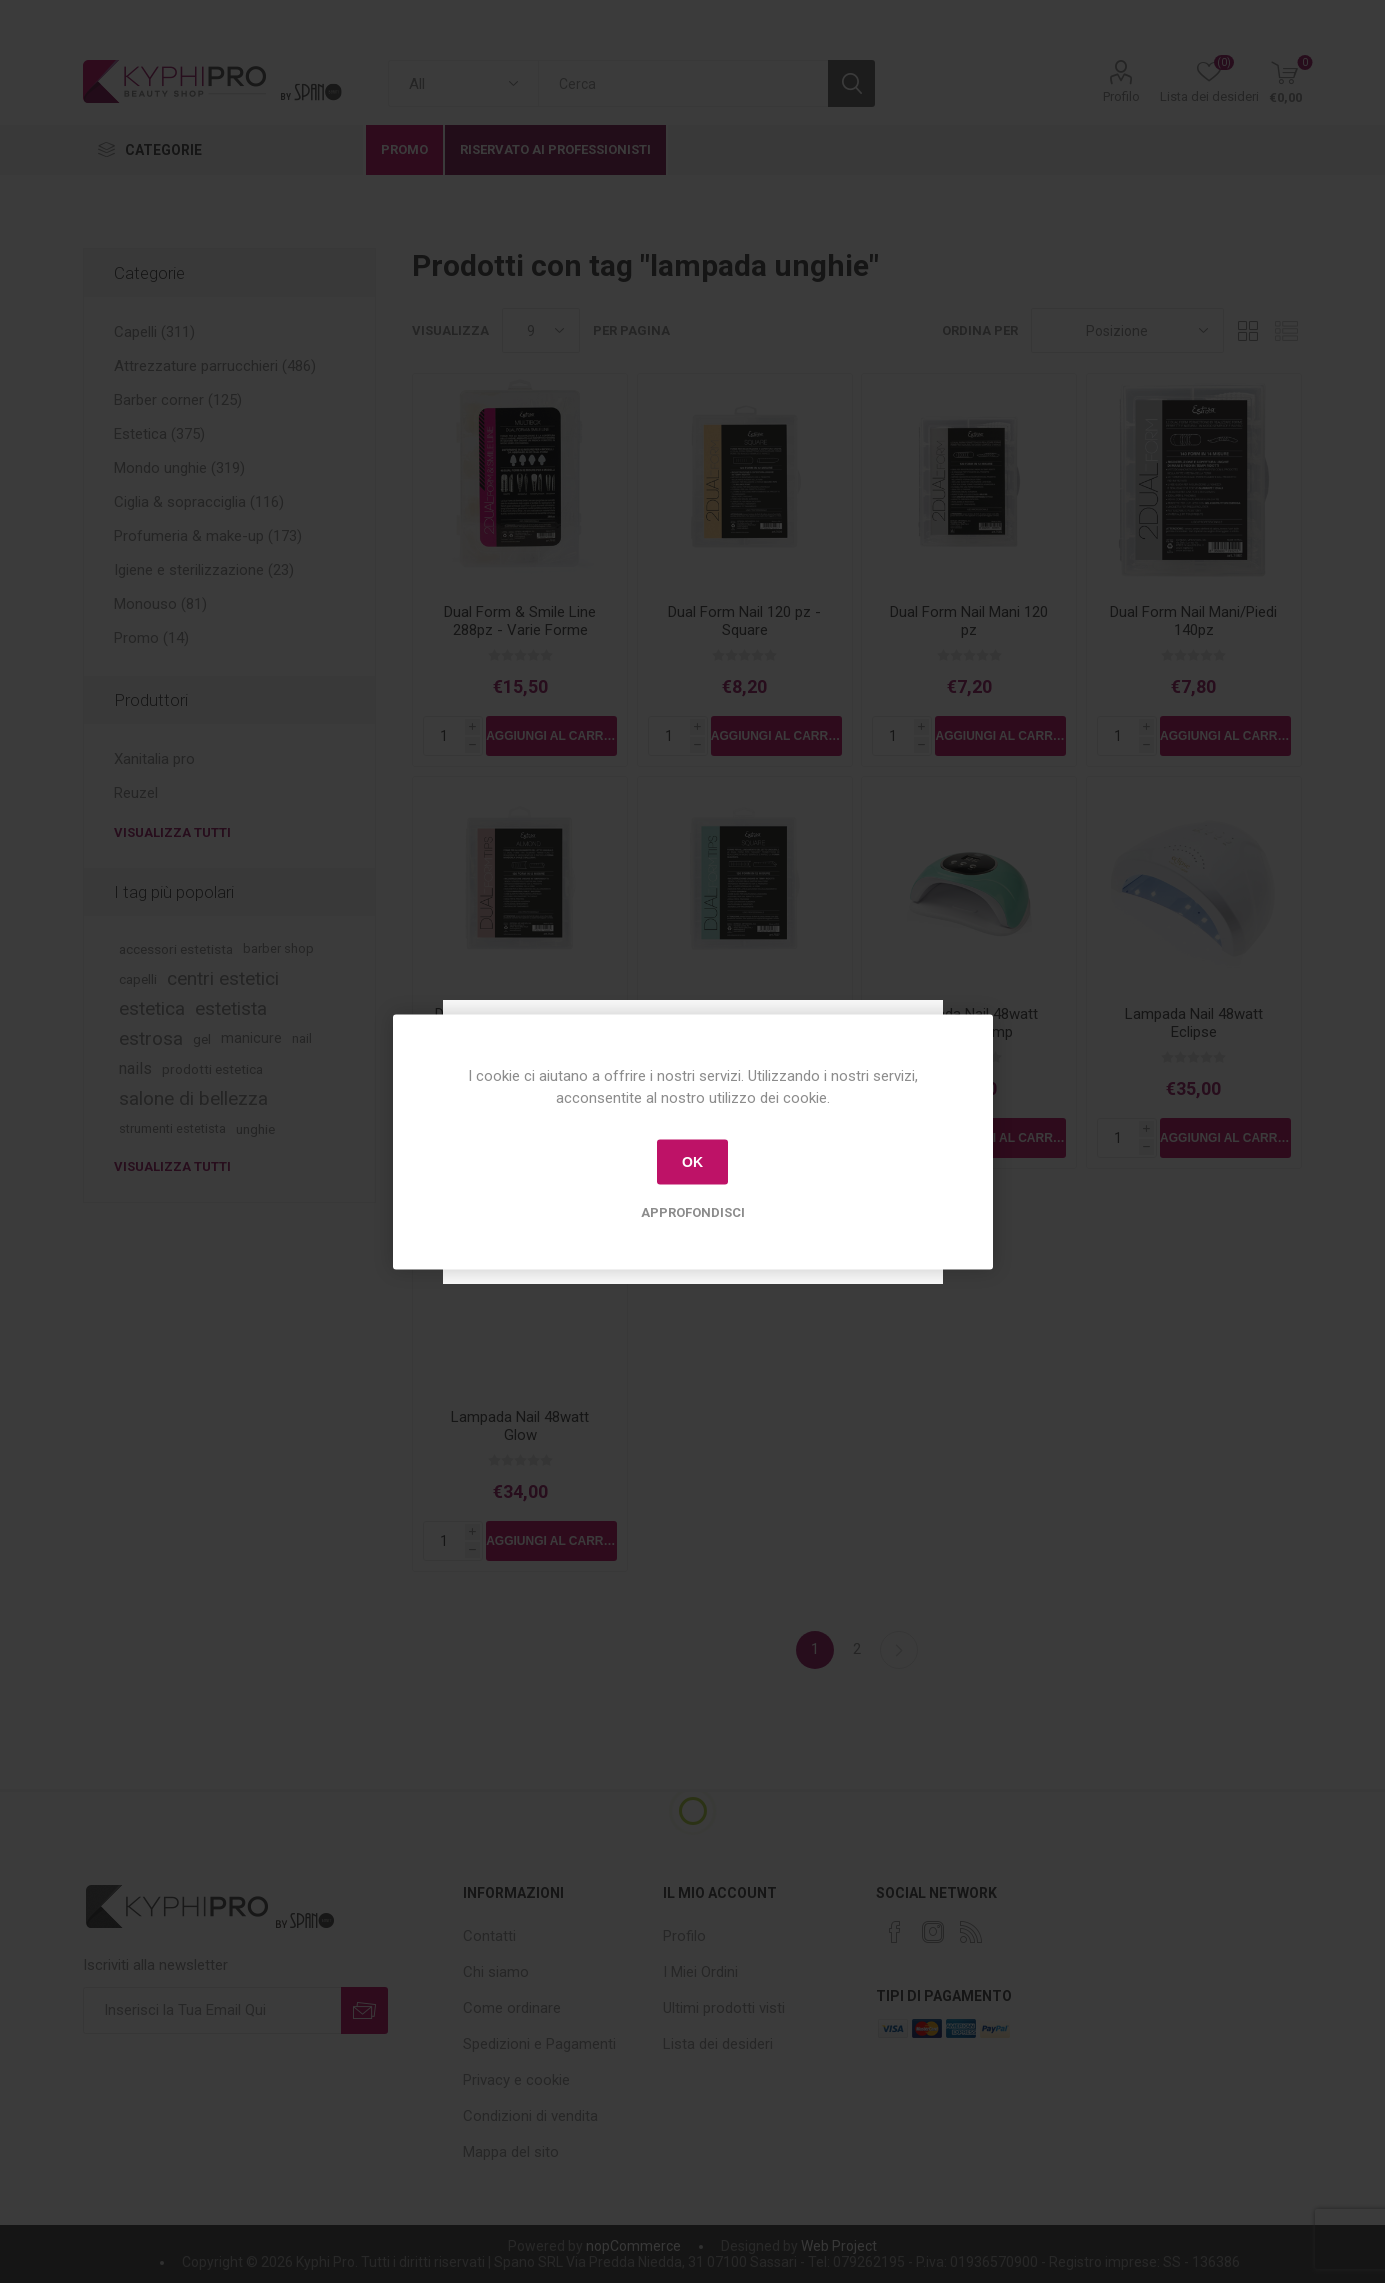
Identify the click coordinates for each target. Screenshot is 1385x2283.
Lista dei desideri (718, 2044)
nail (302, 1038)
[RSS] (971, 1932)
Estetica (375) (159, 434)
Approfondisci (693, 1211)
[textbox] (683, 83)
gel (202, 1039)
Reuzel (136, 793)
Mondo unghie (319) (179, 468)
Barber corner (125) (178, 400)
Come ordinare (512, 2008)
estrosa (151, 1038)
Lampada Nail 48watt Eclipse (1194, 1023)
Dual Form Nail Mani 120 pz (969, 621)
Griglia (1249, 330)
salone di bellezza (193, 1098)
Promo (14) (151, 638)
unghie (255, 1129)
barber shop (278, 948)
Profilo (1121, 96)
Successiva (899, 1650)
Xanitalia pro (154, 759)
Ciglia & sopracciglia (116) (199, 502)
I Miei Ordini (700, 1972)
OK (692, 1162)
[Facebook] (895, 1932)
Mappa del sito (511, 2152)
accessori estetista (176, 949)
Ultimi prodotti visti (724, 2008)
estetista (231, 1008)
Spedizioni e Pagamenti (539, 2044)
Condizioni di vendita (530, 2116)
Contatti (489, 1936)
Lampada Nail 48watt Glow (520, 1426)
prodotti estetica (212, 1069)
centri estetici (223, 978)
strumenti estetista (172, 1128)
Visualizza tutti (172, 832)
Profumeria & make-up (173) (208, 536)
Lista (1287, 330)
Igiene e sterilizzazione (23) (204, 570)
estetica (152, 1008)
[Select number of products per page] (541, 330)
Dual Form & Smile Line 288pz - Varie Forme (520, 621)
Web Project (839, 2246)
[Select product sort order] (1127, 330)
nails (135, 1068)
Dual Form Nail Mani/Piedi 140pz (1193, 621)
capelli (138, 979)
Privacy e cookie (516, 2080)
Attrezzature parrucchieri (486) (215, 366)
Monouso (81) (160, 604)
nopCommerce (633, 2246)
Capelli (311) (154, 332)
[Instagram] (933, 1932)
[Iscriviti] (212, 2010)
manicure (251, 1038)
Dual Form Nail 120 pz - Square (744, 621)
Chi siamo (496, 1972)
